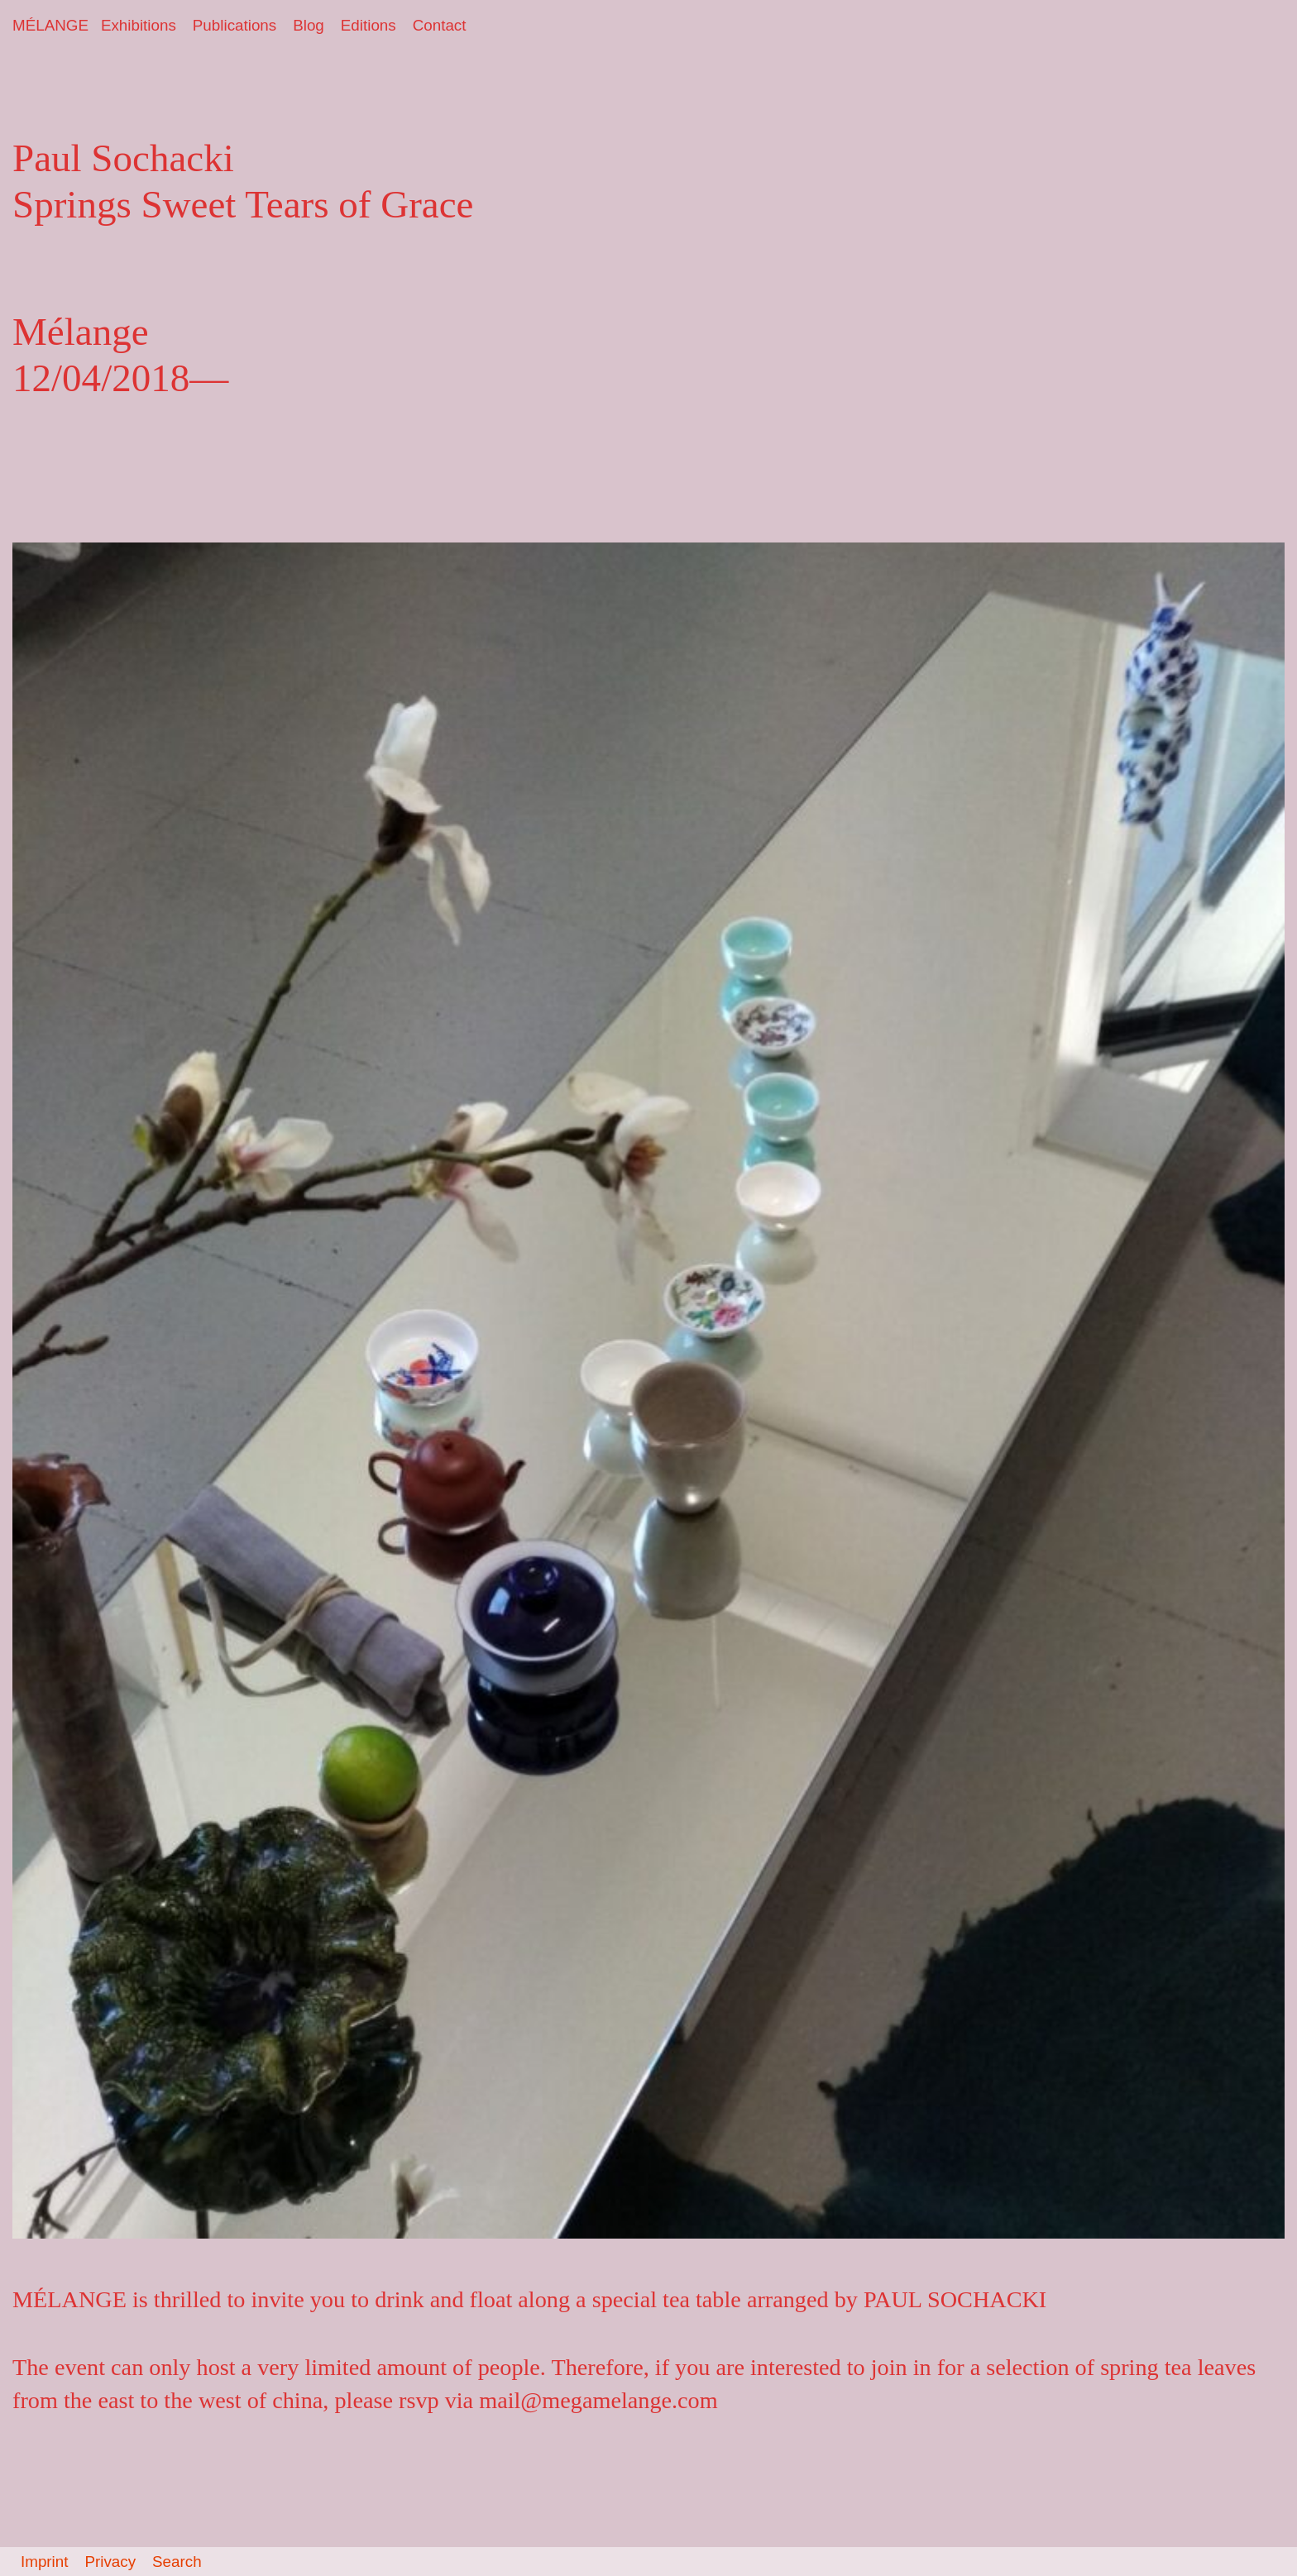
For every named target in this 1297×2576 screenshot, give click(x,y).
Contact (440, 25)
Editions (368, 25)
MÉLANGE (50, 25)
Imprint (44, 2561)
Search (177, 2561)
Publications (234, 25)
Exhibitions (138, 25)
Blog (308, 25)
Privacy (110, 2561)
